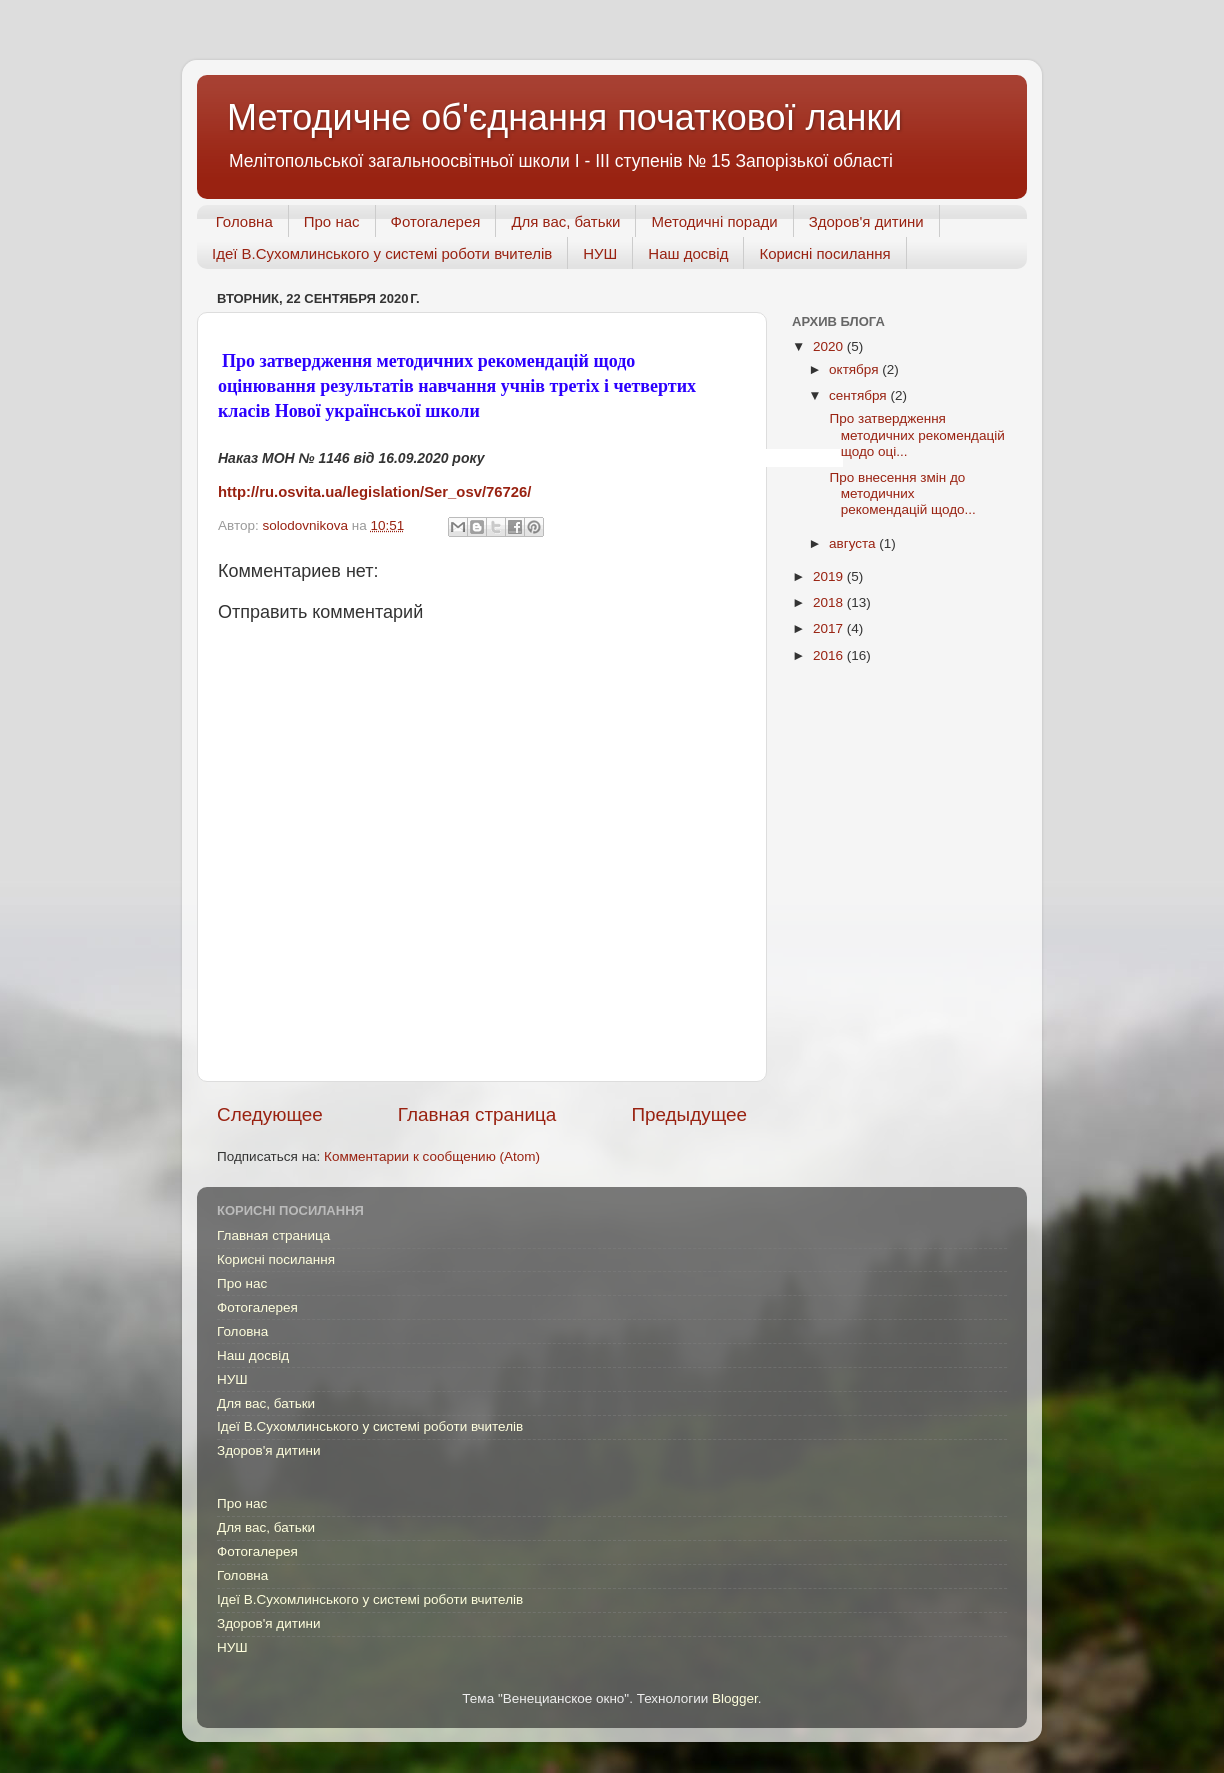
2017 (830, 628)
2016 (830, 655)
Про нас (332, 221)
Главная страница (477, 1114)
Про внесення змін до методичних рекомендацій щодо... (901, 493)
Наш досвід (688, 253)
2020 (830, 346)
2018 (830, 602)
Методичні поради (714, 221)
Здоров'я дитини (866, 221)
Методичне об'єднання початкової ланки (564, 117)
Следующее (270, 1114)
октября (855, 369)
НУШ (600, 253)
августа (854, 543)
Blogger (735, 1698)
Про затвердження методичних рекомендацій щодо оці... (915, 434)
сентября (859, 395)
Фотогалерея (436, 221)
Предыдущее (689, 1114)
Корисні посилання (824, 253)
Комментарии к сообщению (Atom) (432, 1156)
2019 (830, 576)
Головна (244, 221)
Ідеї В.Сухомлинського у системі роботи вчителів (382, 253)
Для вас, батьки (565, 221)
